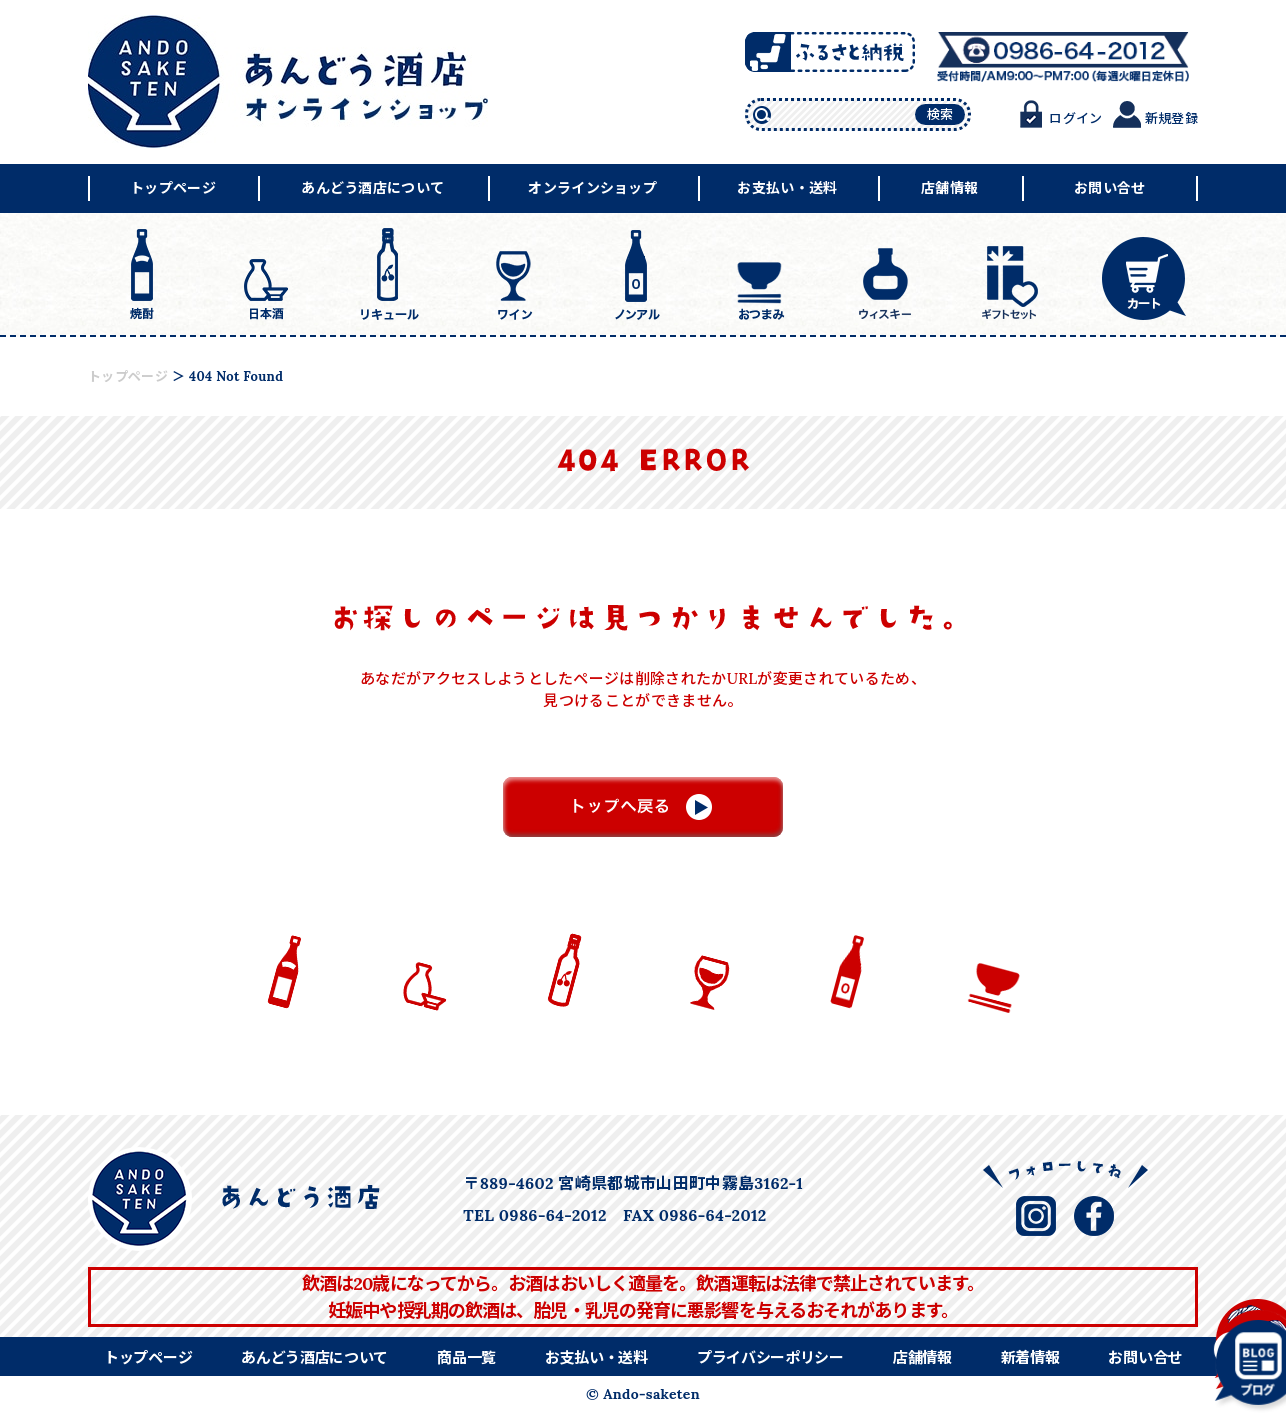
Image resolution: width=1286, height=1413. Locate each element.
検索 (940, 114)
